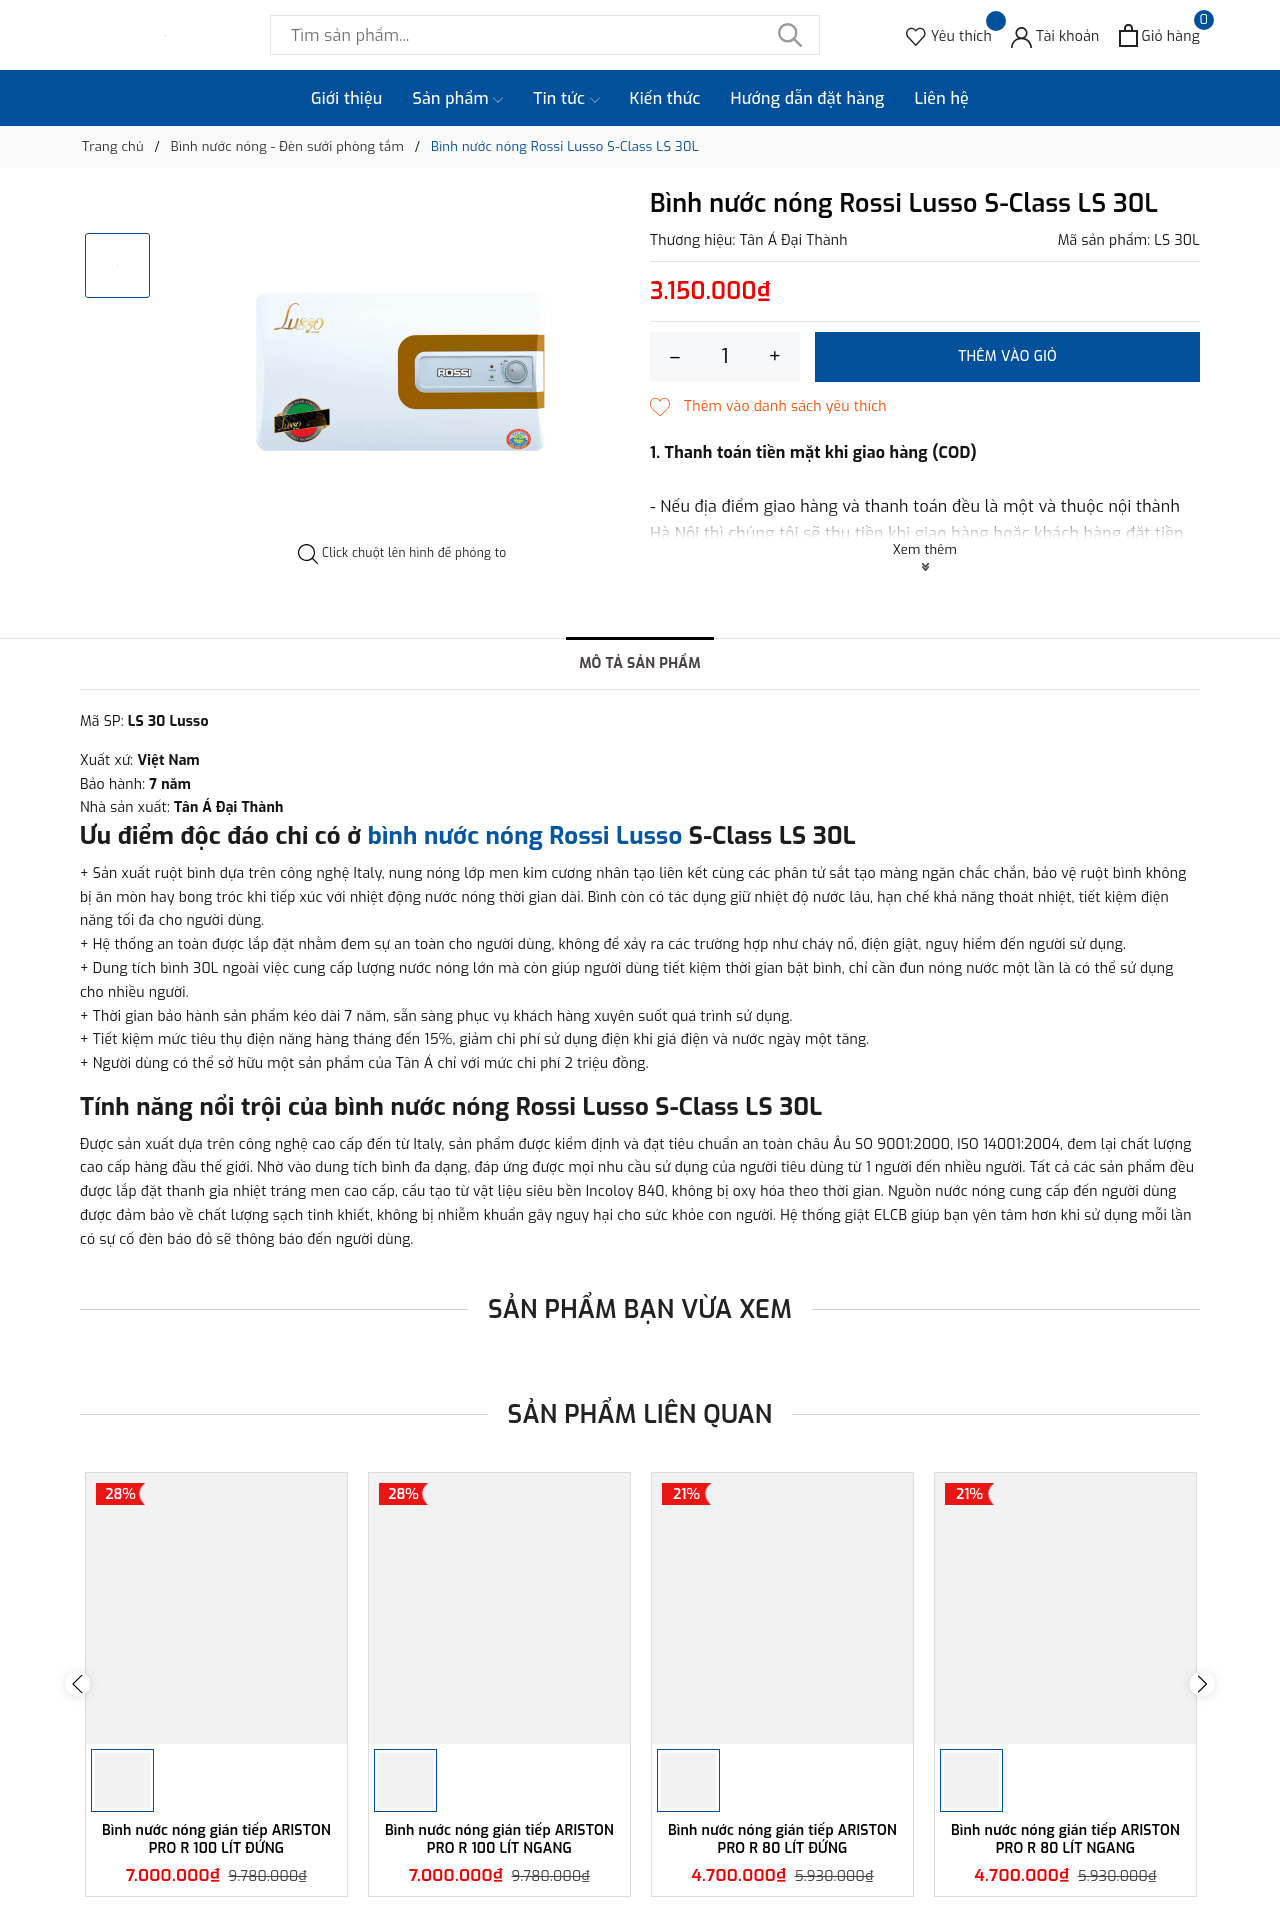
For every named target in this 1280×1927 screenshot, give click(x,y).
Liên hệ (941, 98)
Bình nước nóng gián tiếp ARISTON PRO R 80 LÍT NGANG (1065, 1839)
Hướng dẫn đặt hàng (808, 98)
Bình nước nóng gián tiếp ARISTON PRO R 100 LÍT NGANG (499, 1839)
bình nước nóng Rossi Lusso (525, 836)
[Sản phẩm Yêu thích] (949, 35)
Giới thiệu (347, 98)
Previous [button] (77, 1684)
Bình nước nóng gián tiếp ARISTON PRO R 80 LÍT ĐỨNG (782, 1839)
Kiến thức (665, 98)
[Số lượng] (725, 357)
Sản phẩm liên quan (640, 1414)
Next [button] (1202, 1684)
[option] (402, 367)
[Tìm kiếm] (790, 35)
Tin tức (566, 99)
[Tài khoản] (1055, 35)
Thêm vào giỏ (1007, 356)
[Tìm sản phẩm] (545, 35)
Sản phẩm (458, 99)
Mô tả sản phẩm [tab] (640, 663)
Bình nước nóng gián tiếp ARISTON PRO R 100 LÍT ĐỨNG (216, 1839)
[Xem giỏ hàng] (1159, 35)
